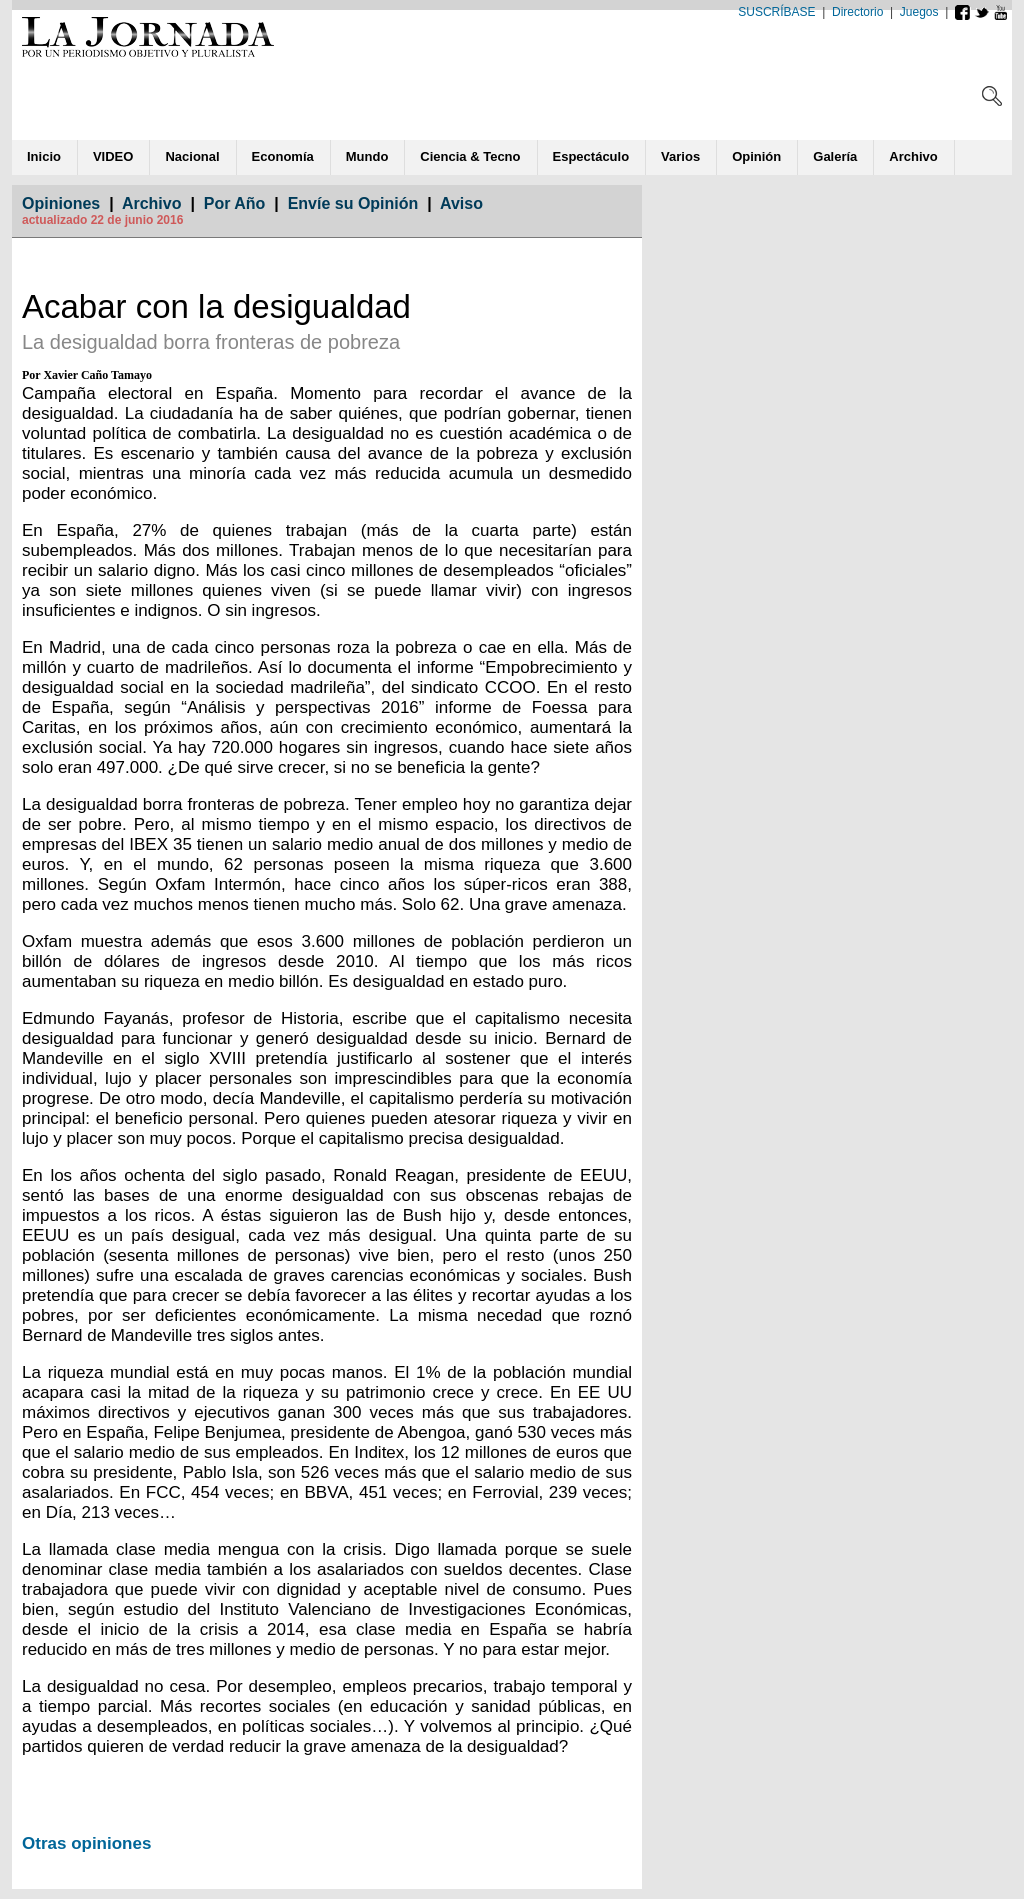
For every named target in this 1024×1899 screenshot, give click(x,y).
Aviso (461, 203)
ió (756, 156)
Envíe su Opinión (353, 203)
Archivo (152, 203)
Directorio (857, 12)
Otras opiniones (86, 1843)
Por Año (235, 203)
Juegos (919, 12)
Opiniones (61, 203)
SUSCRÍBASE (776, 12)
